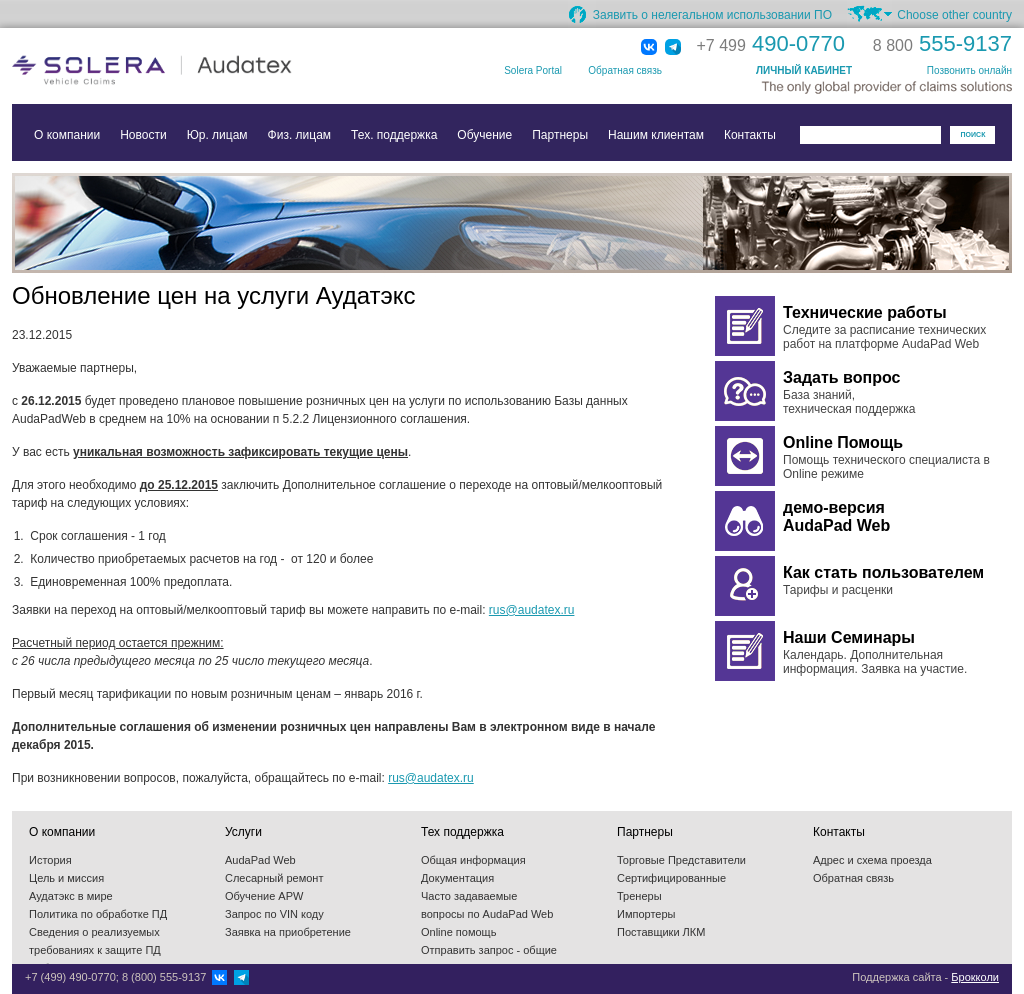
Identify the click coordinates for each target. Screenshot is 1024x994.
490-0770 (771, 43)
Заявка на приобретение (288, 932)
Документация (457, 878)
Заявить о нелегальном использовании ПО (712, 15)
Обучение (484, 135)
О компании (67, 135)
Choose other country (954, 15)
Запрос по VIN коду (274, 914)
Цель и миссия (66, 878)
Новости (143, 135)
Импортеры (646, 914)
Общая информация (473, 860)
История (50, 860)
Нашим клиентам (656, 135)
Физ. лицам (300, 135)
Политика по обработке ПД (98, 914)
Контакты (750, 135)
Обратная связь (625, 70)
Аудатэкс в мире (71, 896)
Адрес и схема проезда (872, 860)
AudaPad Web (260, 860)
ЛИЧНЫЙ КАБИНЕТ (804, 70)
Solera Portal (533, 70)
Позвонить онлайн (969, 70)
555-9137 (942, 43)
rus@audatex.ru (532, 610)
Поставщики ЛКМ (661, 932)
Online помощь (458, 932)
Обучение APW (264, 896)
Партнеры (560, 135)
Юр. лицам (217, 135)
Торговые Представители (681, 860)
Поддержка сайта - (925, 977)
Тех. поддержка (394, 135)
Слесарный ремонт (274, 878)
